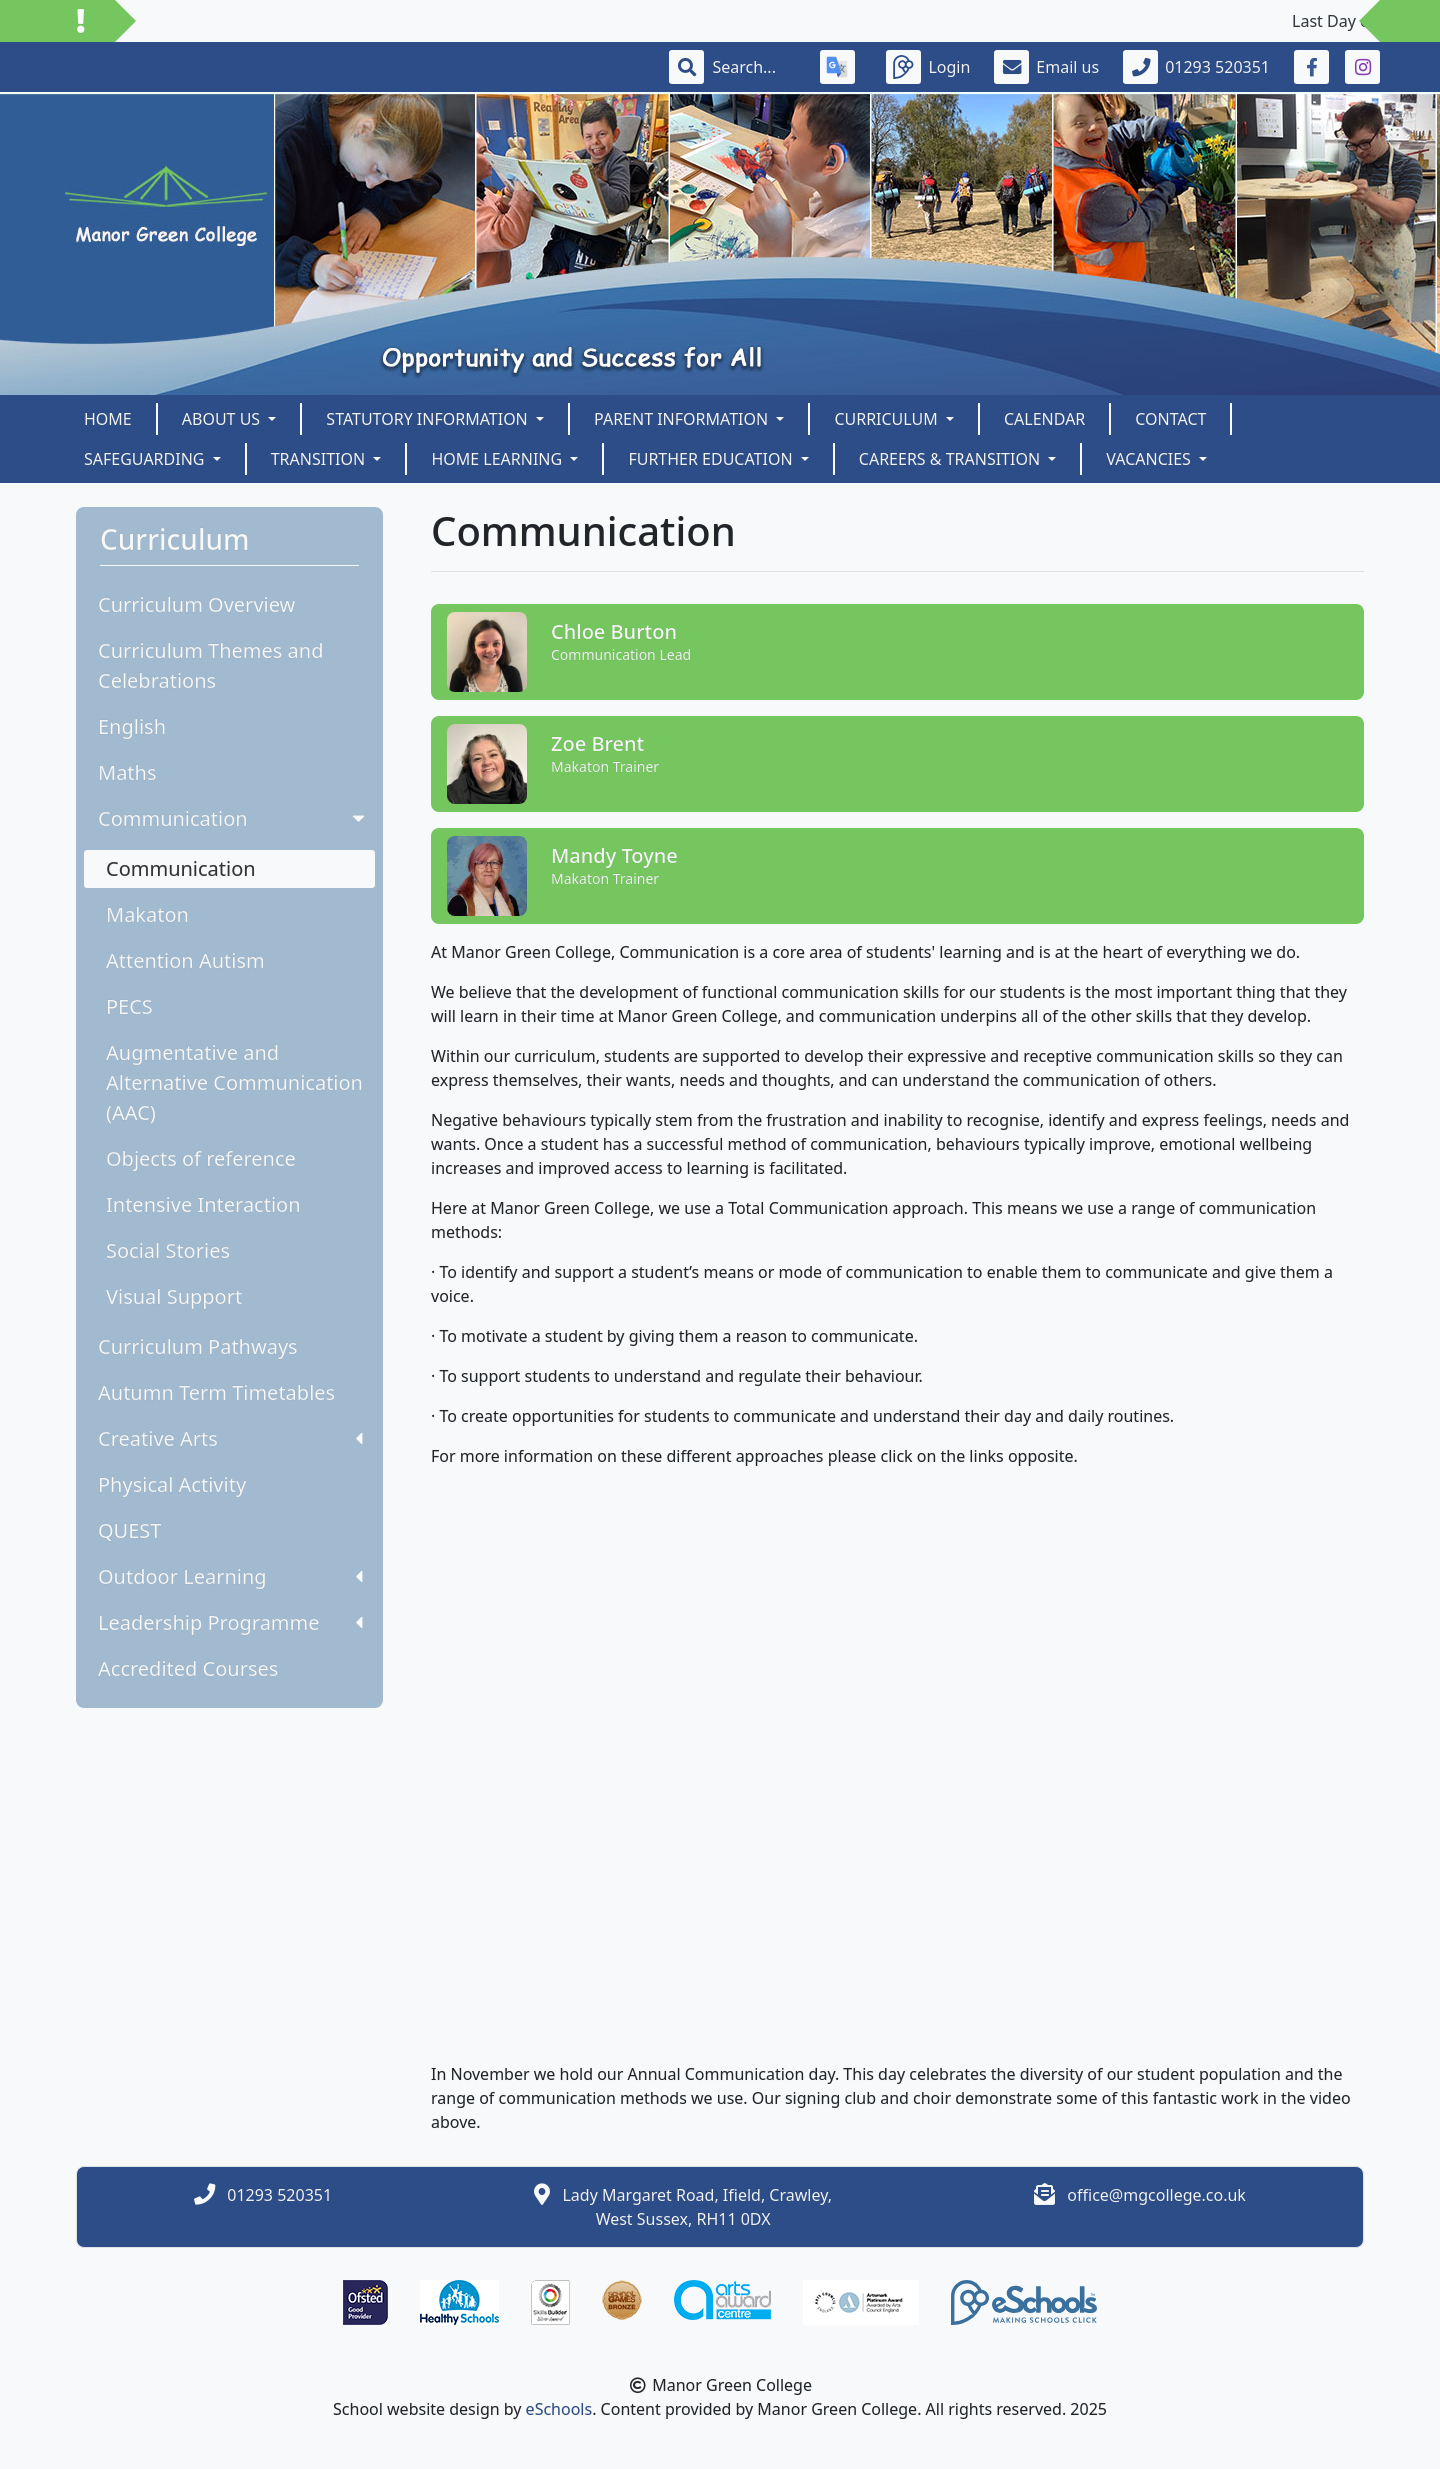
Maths (127, 772)
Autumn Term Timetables (216, 1392)
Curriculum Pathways (198, 1346)
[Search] (754, 67)
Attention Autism (185, 960)
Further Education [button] (712, 459)
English (132, 726)
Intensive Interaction (203, 1204)
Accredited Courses (188, 1668)
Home (108, 419)
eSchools (559, 2409)
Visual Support (174, 1296)
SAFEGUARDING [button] (146, 459)
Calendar (1044, 419)
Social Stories (168, 1250)
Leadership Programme (230, 1622)
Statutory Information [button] (429, 419)
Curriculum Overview (196, 604)
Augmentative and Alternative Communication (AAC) (234, 1082)
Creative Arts (230, 1438)
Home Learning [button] (498, 459)
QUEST (129, 1530)
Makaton (147, 914)
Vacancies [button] (1150, 459)
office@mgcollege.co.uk (1156, 2195)
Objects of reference (201, 1158)
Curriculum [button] (888, 419)
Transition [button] (320, 459)
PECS (129, 1006)
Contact (1170, 419)
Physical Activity (172, 1484)
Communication (233, 818)
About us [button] (223, 419)
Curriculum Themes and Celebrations (210, 665)
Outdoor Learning (230, 1576)
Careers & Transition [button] (951, 459)
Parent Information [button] (683, 419)
